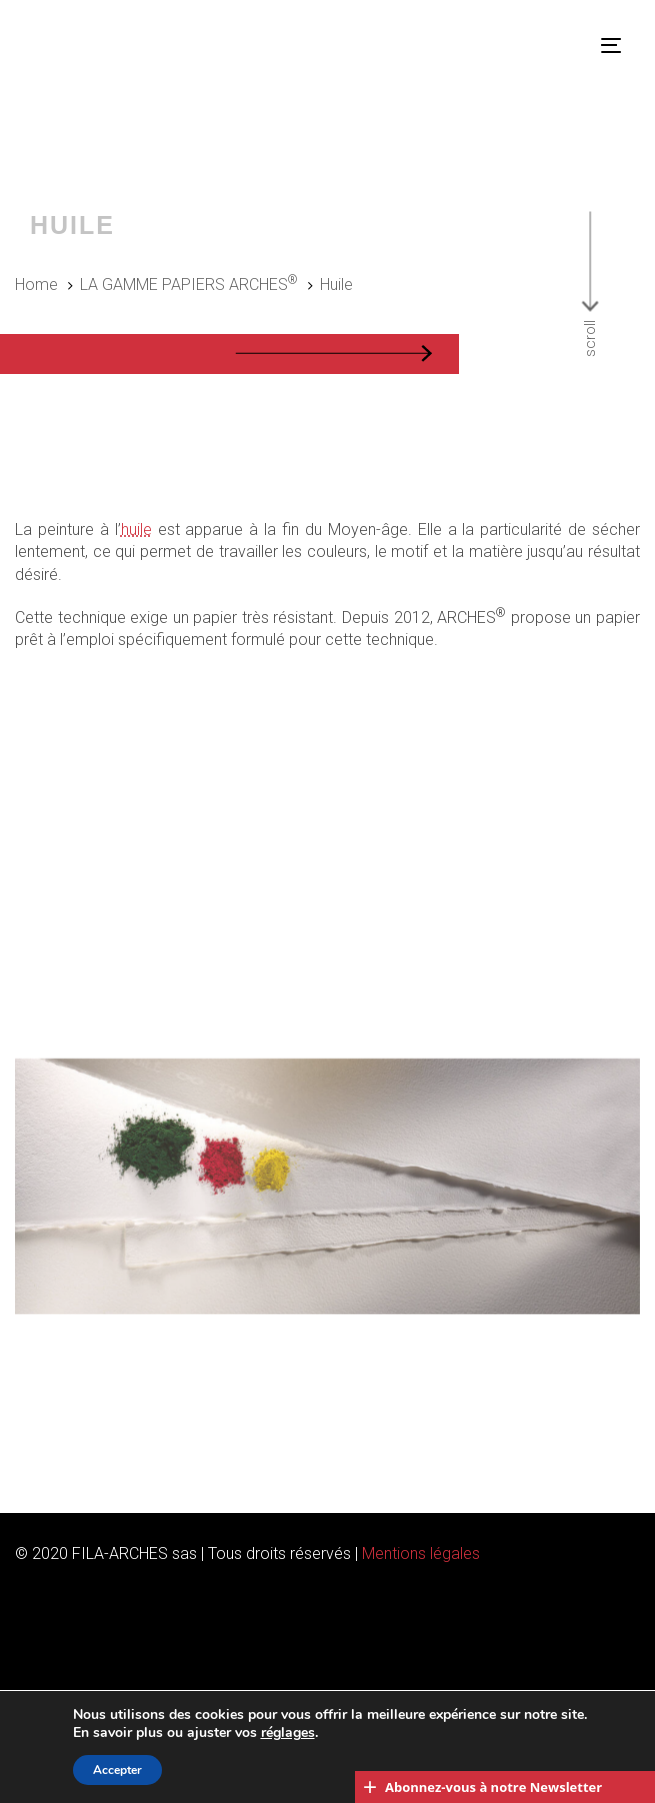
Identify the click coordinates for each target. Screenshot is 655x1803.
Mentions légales (421, 1553)
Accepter (117, 1770)
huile (136, 529)
